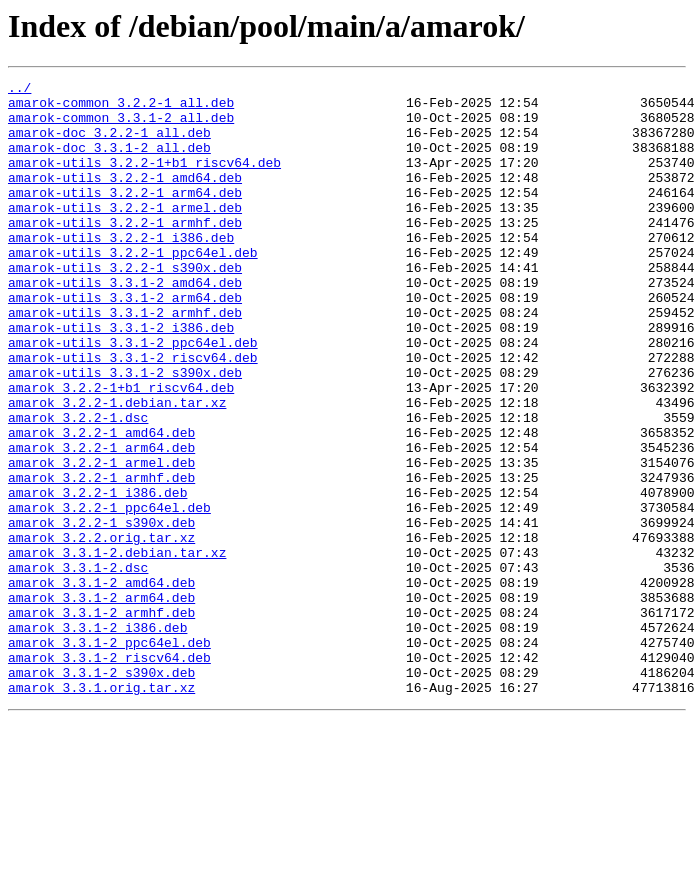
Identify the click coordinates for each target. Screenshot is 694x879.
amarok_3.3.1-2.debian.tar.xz (117, 648)
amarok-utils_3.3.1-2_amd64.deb (125, 324)
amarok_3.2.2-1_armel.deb (101, 540)
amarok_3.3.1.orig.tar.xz (101, 810)
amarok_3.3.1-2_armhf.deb (101, 720)
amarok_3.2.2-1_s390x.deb (101, 612)
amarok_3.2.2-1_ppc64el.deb (109, 594)
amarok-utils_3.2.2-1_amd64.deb (125, 198)
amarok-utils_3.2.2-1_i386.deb (121, 270)
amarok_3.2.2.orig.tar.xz (101, 630)
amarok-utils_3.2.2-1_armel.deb (125, 234)
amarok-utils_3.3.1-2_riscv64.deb (133, 414)
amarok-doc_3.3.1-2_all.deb (109, 162)
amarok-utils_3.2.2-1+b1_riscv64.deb (144, 180)
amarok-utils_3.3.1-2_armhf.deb (125, 360)
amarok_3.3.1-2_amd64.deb (101, 684)
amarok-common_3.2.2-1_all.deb (121, 108)
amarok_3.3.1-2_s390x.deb (101, 792)
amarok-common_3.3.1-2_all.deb (121, 126)
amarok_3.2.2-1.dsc (78, 486)
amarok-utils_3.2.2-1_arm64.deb (125, 216)
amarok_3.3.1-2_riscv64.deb (109, 774)
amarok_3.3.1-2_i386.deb (97, 738)
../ (19, 90)
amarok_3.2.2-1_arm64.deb (101, 522)
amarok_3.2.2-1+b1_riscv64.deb (121, 450)
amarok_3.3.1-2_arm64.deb (101, 702)
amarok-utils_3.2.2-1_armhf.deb (125, 252)
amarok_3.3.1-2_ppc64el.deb (109, 756)
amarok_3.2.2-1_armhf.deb (101, 558)
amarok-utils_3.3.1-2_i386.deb (121, 378)
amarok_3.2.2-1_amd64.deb (101, 504)
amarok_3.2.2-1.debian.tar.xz (117, 468)
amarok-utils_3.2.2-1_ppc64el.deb (133, 288)
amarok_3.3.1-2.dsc (78, 666)
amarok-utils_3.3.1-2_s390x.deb (125, 432)
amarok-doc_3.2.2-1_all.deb (109, 144)
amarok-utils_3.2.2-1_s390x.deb (125, 306)
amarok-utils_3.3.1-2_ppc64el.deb (133, 396)
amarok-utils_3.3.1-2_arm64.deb (125, 342)
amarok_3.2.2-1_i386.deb (97, 576)
